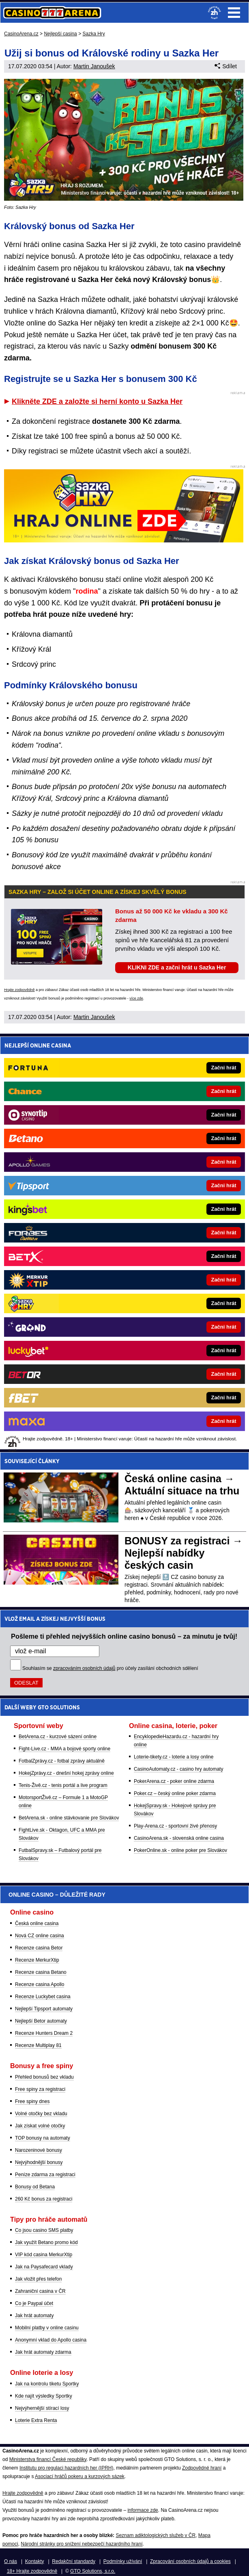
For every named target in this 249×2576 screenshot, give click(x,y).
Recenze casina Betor (38, 1948)
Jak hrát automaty (34, 2315)
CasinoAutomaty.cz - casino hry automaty (178, 1769)
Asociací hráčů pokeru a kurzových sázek (79, 2476)
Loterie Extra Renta (36, 2420)
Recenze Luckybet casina (43, 1996)
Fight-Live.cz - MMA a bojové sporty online (64, 1749)
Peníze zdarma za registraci (45, 2174)
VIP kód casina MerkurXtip (43, 2254)
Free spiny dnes (32, 2101)
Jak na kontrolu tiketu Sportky (47, 2384)
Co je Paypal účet (34, 2303)
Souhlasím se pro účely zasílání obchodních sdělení (110, 1668)
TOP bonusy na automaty (42, 2138)
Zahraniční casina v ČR (40, 2291)
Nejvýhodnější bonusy (38, 2162)
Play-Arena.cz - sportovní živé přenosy (175, 1826)
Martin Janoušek (94, 66)
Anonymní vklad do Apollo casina (50, 2340)
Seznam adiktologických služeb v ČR (155, 2535)
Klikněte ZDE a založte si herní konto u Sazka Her (97, 401)
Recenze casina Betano (41, 1972)
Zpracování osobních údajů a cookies (190, 2561)
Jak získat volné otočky (40, 2126)
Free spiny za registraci (40, 2089)
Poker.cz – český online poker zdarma (175, 1793)
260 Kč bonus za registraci (43, 2199)
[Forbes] (152, 1232)
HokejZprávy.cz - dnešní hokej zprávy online (66, 1773)
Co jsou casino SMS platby (44, 2230)
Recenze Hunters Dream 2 (44, 2033)
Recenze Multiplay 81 (38, 2045)
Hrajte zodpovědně (19, 990)
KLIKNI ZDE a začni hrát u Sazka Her (177, 967)
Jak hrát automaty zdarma (43, 2352)
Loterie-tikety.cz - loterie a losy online (174, 1757)
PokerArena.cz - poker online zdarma (174, 1781)
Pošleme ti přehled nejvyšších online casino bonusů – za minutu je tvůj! (124, 1636)
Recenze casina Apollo (39, 1984)
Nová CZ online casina (39, 1936)
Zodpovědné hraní (201, 2468)
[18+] (214, 12)
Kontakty (34, 2561)
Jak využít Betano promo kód (46, 2242)
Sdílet (226, 66)
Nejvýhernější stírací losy (42, 2408)
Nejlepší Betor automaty (41, 2021)
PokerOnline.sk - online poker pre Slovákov (180, 1850)
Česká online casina (36, 1923)
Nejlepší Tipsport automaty (44, 2009)
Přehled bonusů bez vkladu (44, 2077)
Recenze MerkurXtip (37, 1960)
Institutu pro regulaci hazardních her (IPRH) (66, 2468)
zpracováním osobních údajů (84, 1668)
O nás (10, 2561)
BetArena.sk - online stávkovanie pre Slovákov (69, 1818)
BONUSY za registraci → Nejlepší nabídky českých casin (183, 1553)
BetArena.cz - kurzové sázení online (58, 1736)
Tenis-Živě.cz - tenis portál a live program (63, 1785)
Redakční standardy (73, 2561)
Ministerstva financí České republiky (48, 2459)
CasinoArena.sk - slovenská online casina (179, 1838)
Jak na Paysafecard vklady (44, 2267)
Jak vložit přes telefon (38, 2279)
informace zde (142, 2510)
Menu (234, 12)
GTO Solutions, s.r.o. (92, 2571)
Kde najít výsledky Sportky (43, 2396)
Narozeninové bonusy (38, 2150)
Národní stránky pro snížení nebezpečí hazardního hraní (81, 2544)
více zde (136, 998)
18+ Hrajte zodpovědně (32, 2571)
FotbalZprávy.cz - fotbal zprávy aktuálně (62, 1761)
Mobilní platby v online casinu (47, 2328)
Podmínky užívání (122, 2561)
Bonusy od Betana (35, 2187)
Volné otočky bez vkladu (41, 2113)
